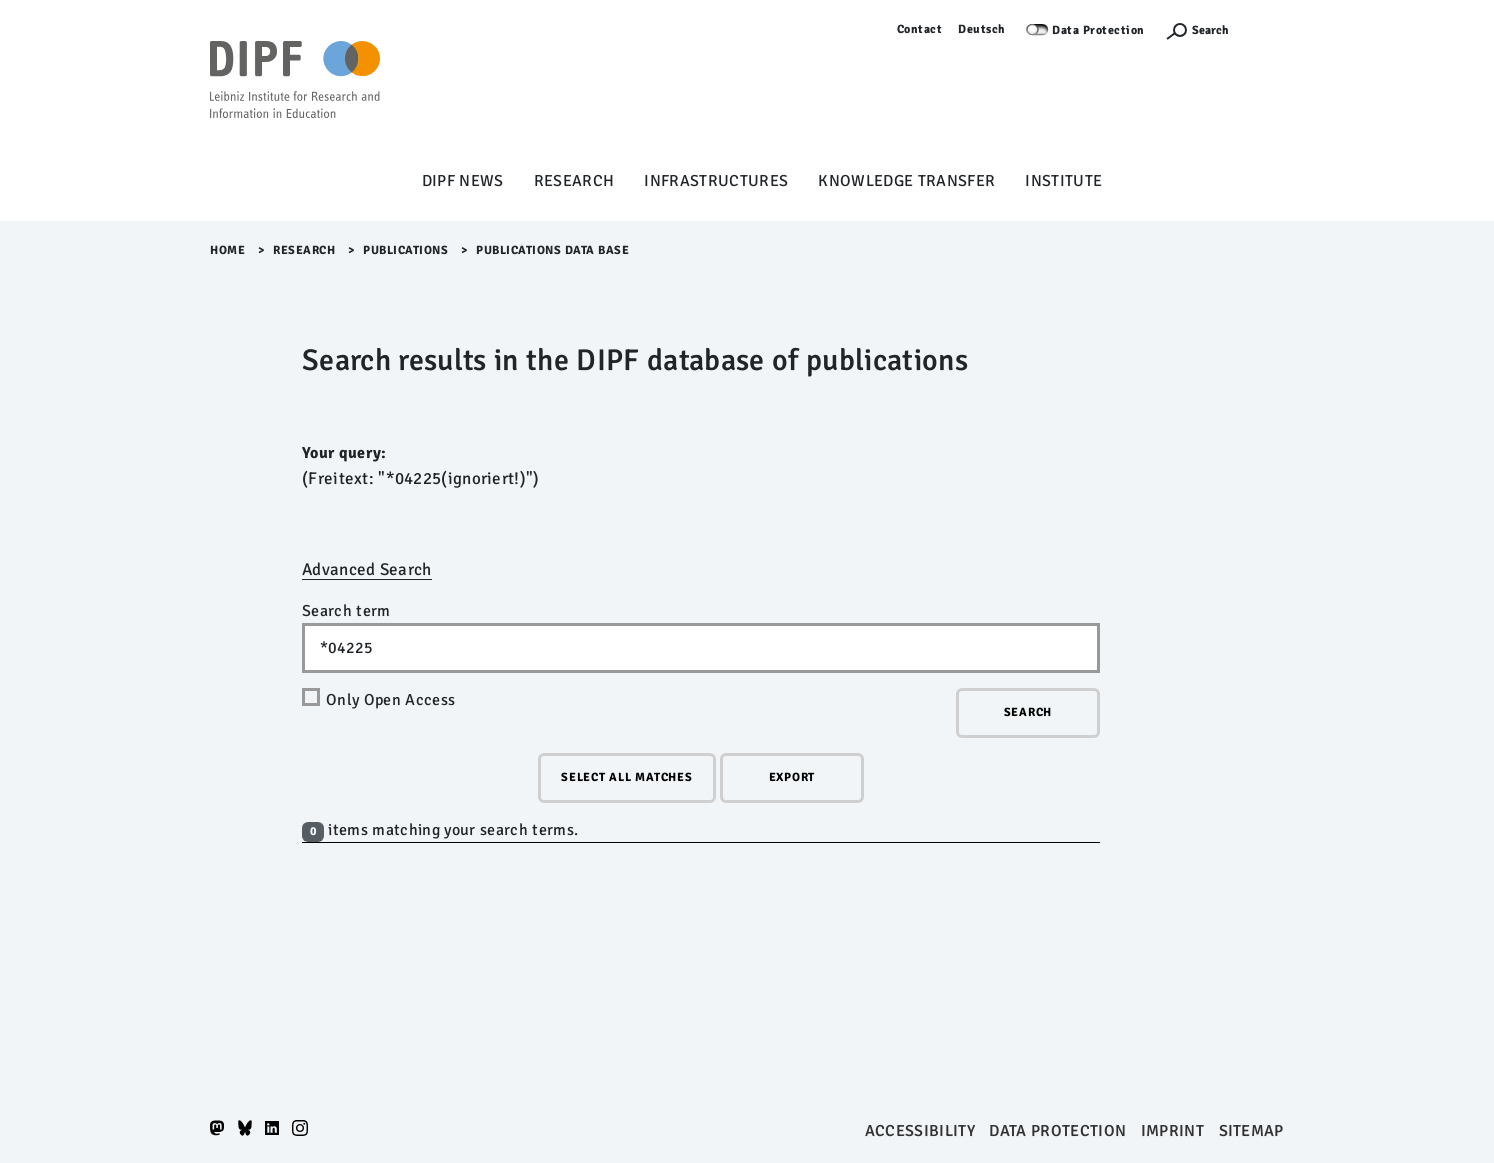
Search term (346, 611)
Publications (405, 250)
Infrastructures (716, 181)
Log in (1266, 29)
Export (792, 777)
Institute (1063, 181)
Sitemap (1251, 1131)
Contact (920, 29)
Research (574, 181)
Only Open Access (390, 700)
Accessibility (920, 1131)
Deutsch (982, 29)
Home (227, 250)
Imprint (1172, 1131)
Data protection (1057, 1131)
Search (1210, 30)
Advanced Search (366, 569)
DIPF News (463, 181)
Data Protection (1098, 30)
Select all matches (627, 777)
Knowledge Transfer (906, 181)
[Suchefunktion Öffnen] (1197, 30)
